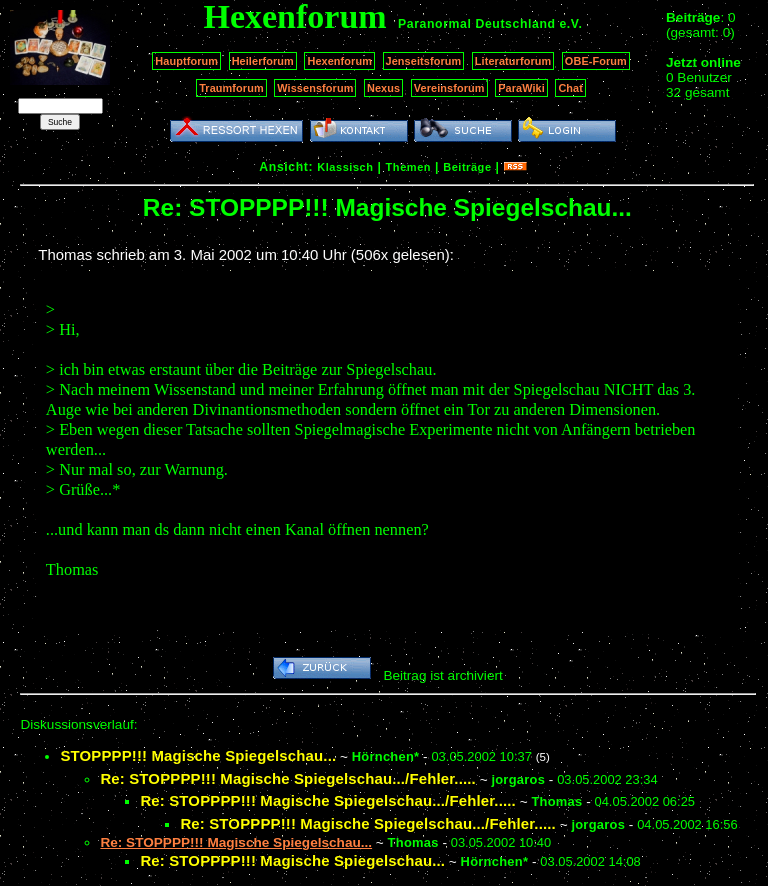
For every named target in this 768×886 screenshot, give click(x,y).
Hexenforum (339, 61)
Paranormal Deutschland (477, 24)
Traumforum (231, 88)
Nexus (383, 88)
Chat (570, 88)
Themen (408, 167)
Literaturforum (513, 61)
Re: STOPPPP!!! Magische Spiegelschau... (292, 860)
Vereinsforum (449, 88)
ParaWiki (521, 88)
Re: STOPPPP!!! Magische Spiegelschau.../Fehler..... (287, 778)
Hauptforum (186, 61)
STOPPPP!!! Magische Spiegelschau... (198, 755)
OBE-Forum (596, 61)
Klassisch (345, 167)
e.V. (570, 24)
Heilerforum (263, 61)
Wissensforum (315, 88)
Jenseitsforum (424, 61)
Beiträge (467, 167)
